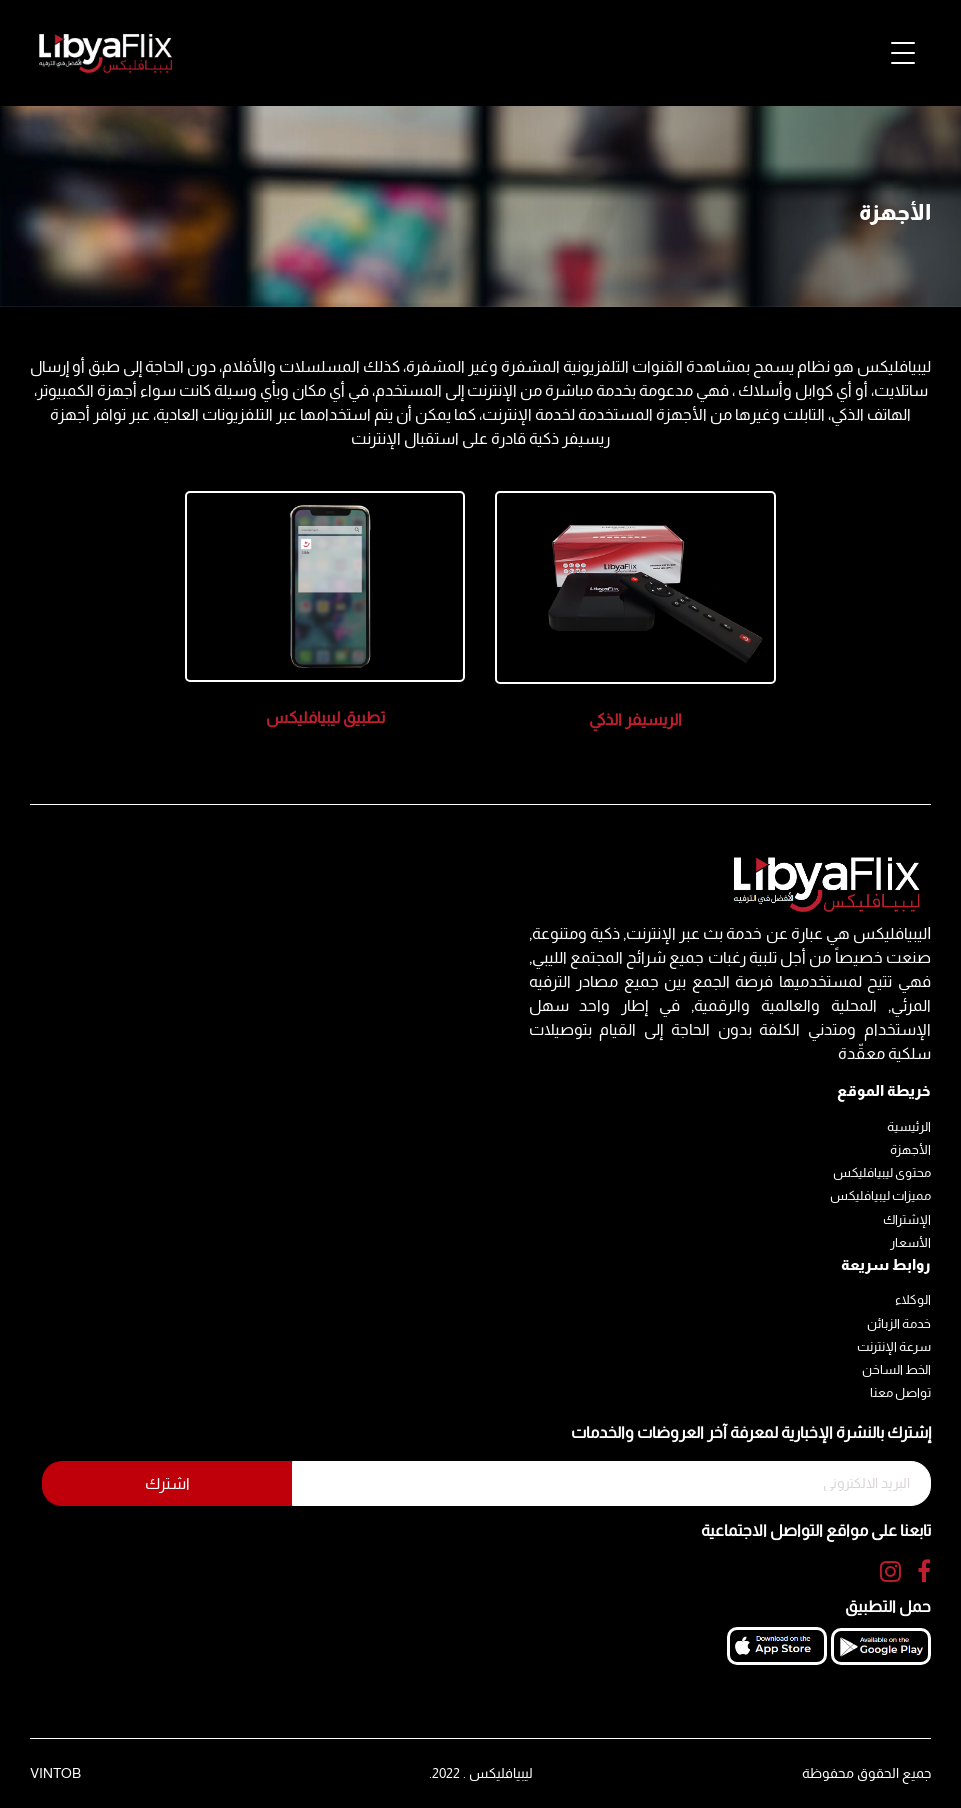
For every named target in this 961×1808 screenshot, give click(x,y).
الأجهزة (910, 1149)
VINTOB (55, 1773)
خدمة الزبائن (899, 1323)
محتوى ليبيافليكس (882, 1172)
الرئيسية (909, 1126)
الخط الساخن (896, 1369)
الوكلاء (913, 1299)
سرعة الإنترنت (894, 1346)
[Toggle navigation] (903, 53)
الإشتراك (907, 1219)
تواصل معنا (900, 1392)
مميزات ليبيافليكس (880, 1195)
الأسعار (910, 1242)
